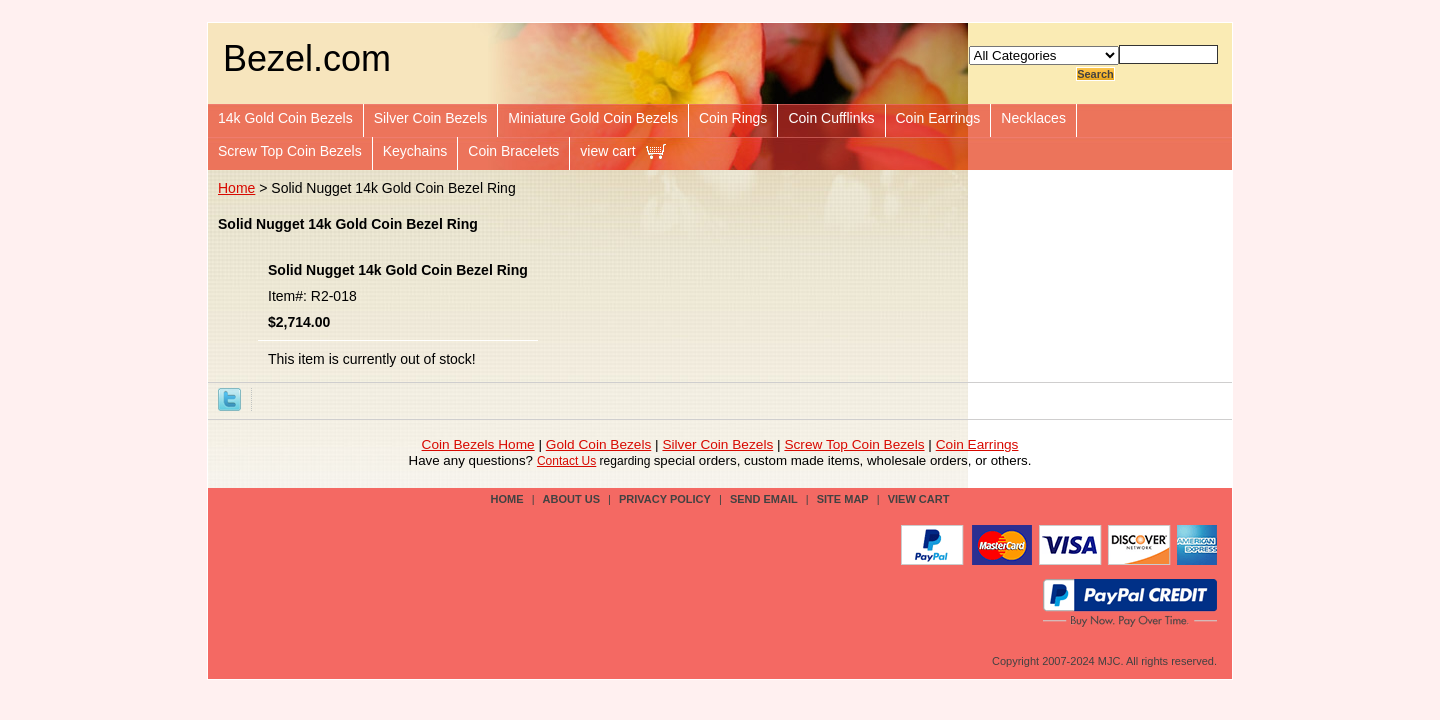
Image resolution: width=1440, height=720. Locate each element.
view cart (607, 151)
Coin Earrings (938, 118)
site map (843, 499)
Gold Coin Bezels (599, 444)
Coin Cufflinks (831, 118)
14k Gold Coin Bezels (285, 118)
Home (236, 188)
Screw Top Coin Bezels (290, 151)
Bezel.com (307, 58)
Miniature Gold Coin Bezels (593, 118)
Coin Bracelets (513, 151)
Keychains (415, 151)
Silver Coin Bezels (431, 118)
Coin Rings (733, 118)
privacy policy (665, 499)
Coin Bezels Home (478, 444)
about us (571, 499)
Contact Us (566, 461)
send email (764, 499)
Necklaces (1033, 118)
